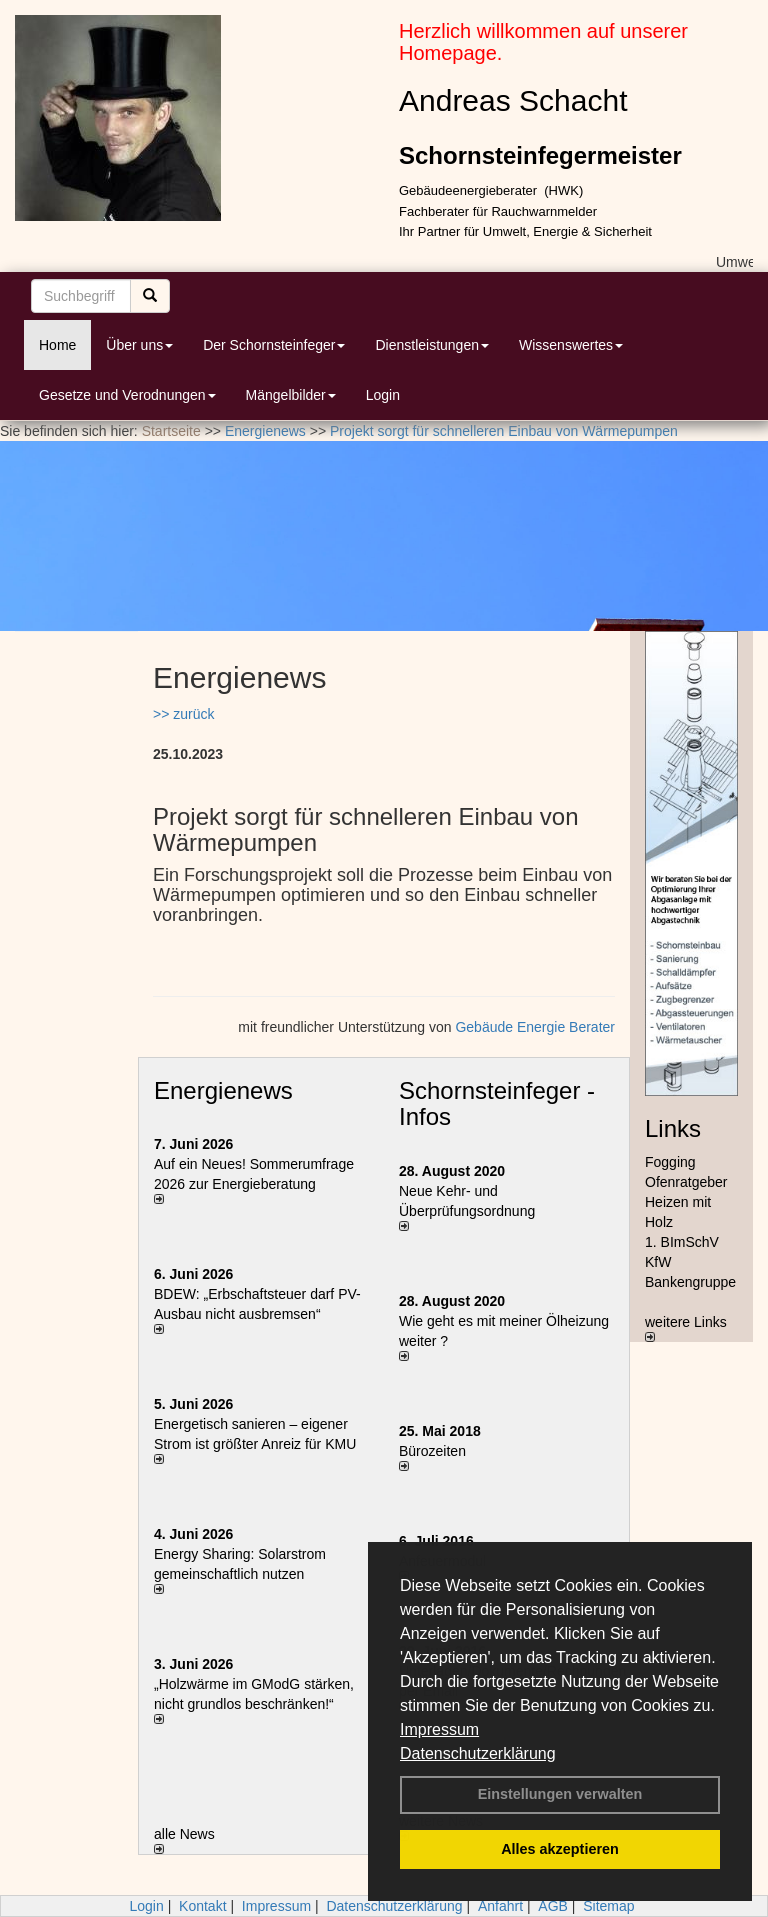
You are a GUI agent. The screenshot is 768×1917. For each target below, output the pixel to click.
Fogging (670, 1162)
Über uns (139, 345)
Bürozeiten (432, 1451)
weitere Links (686, 1328)
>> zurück (183, 714)
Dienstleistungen (432, 345)
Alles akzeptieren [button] (560, 1849)
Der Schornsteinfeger (274, 345)
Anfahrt (500, 1906)
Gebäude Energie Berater (535, 1027)
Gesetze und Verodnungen (127, 395)
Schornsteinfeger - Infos (497, 1103)
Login (383, 395)
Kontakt (202, 1906)
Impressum (439, 1729)
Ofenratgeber (686, 1182)
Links (673, 1128)
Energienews (223, 1090)
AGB (553, 1906)
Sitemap (608, 1906)
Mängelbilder (291, 395)
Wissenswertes (571, 345)
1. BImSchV (682, 1242)
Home (57, 345)
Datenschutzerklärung (478, 1753)
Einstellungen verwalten (560, 1794)
